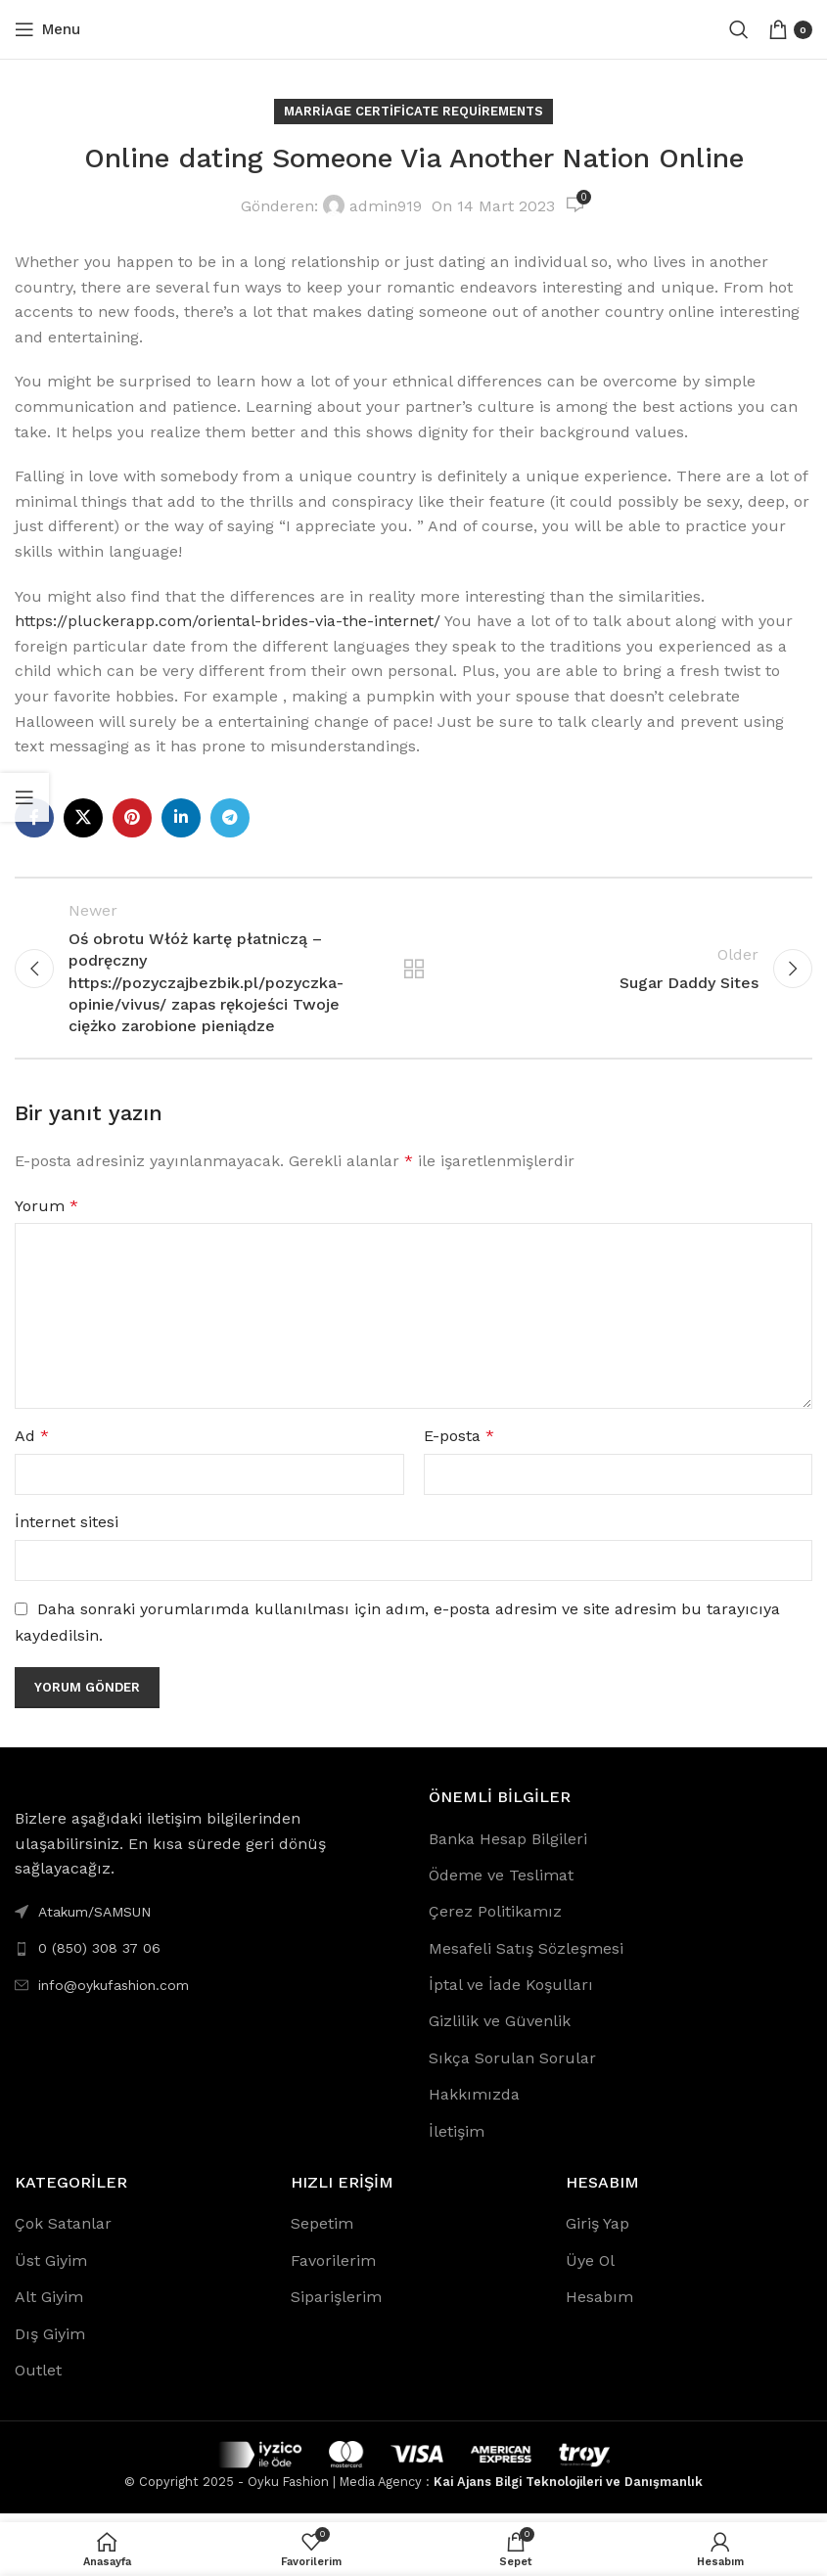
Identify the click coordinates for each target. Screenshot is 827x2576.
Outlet (38, 2379)
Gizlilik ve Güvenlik (500, 2029)
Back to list (413, 972)
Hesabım (599, 2305)
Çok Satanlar (63, 2232)
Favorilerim (333, 2269)
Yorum (46, 1214)
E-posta (459, 1444)
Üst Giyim (51, 2269)
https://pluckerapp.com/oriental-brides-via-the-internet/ (227, 620)
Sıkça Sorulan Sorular (512, 2066)
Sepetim (322, 2232)
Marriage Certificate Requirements (413, 111)
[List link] (207, 1956)
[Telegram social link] (230, 817)
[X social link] (83, 817)
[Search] (738, 29)
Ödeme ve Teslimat (501, 1884)
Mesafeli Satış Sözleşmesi (526, 1957)
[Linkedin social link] (181, 817)
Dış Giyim (50, 2342)
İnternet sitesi (66, 1530)
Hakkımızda (474, 2103)
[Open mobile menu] (47, 29)
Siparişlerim (336, 2305)
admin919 (385, 206)
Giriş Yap (597, 2232)
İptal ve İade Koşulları (511, 1993)
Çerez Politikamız (495, 1920)
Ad (32, 1444)
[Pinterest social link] (132, 817)
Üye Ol (590, 2269)
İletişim (456, 2140)
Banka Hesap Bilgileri (508, 1846)
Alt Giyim (49, 2305)
